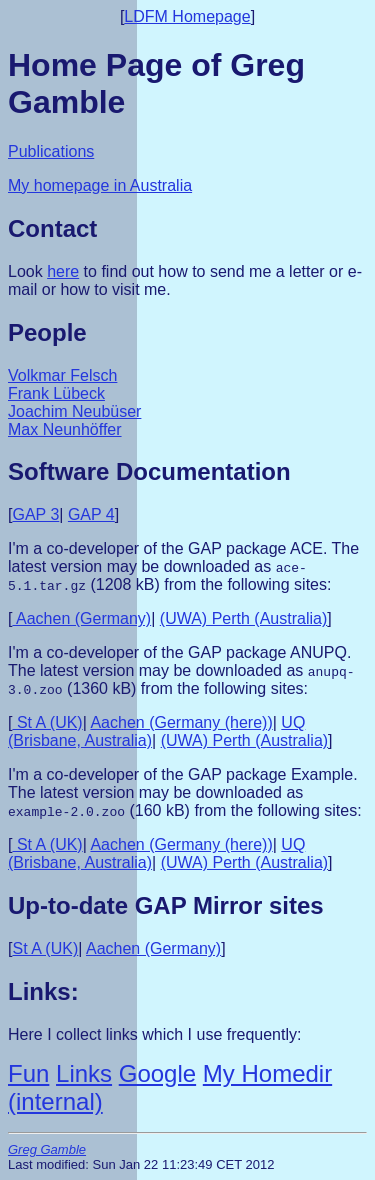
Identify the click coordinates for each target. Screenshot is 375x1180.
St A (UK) (47, 722)
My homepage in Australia (100, 185)
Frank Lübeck (56, 393)
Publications (51, 151)
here (63, 271)
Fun (28, 1073)
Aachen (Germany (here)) (181, 722)
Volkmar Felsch (62, 375)
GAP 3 (35, 514)
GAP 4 (91, 514)
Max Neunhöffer (65, 429)
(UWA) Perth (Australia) (243, 618)
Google (157, 1073)
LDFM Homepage (187, 16)
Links (84, 1073)
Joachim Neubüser (74, 411)
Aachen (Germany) (81, 618)
